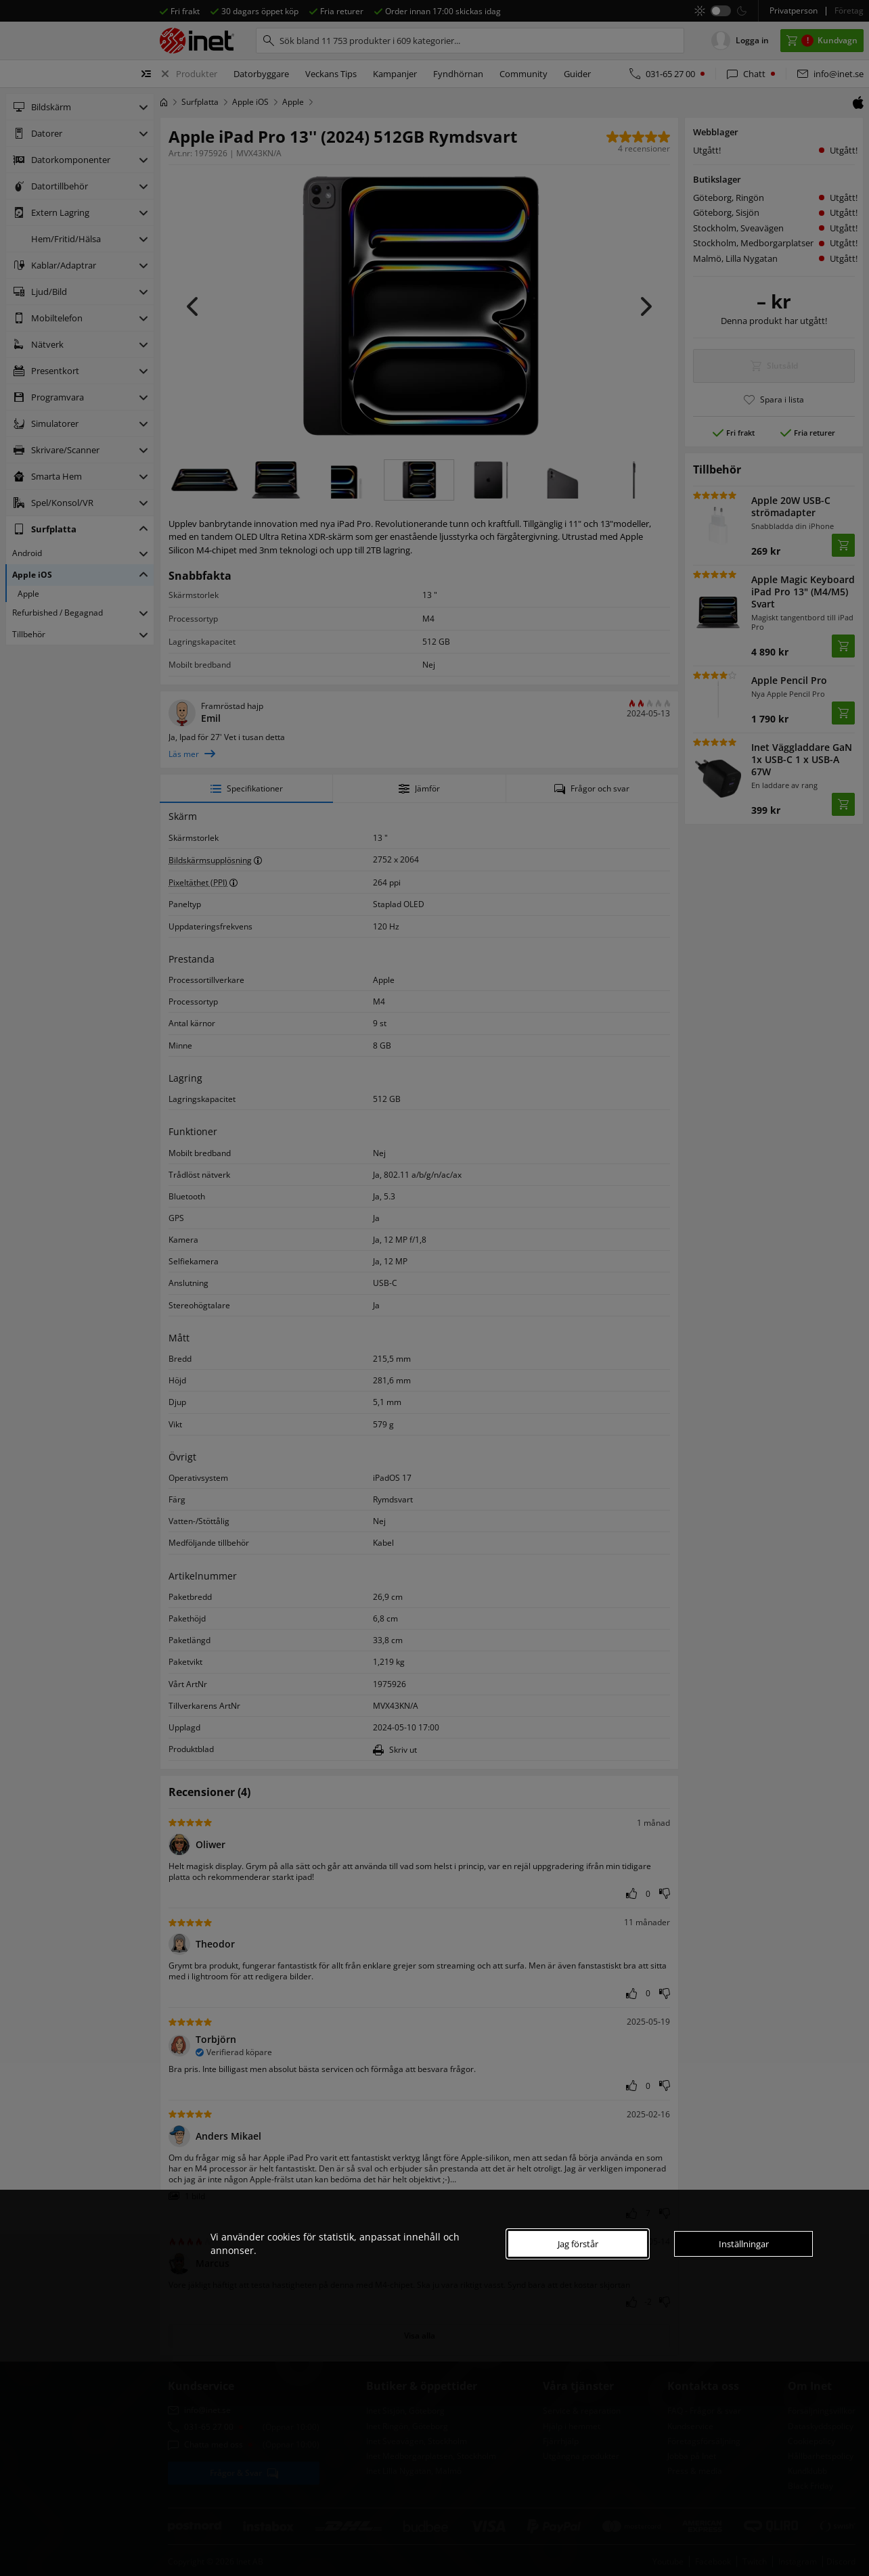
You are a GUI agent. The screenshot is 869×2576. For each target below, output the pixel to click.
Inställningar (744, 2244)
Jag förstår (578, 2244)
